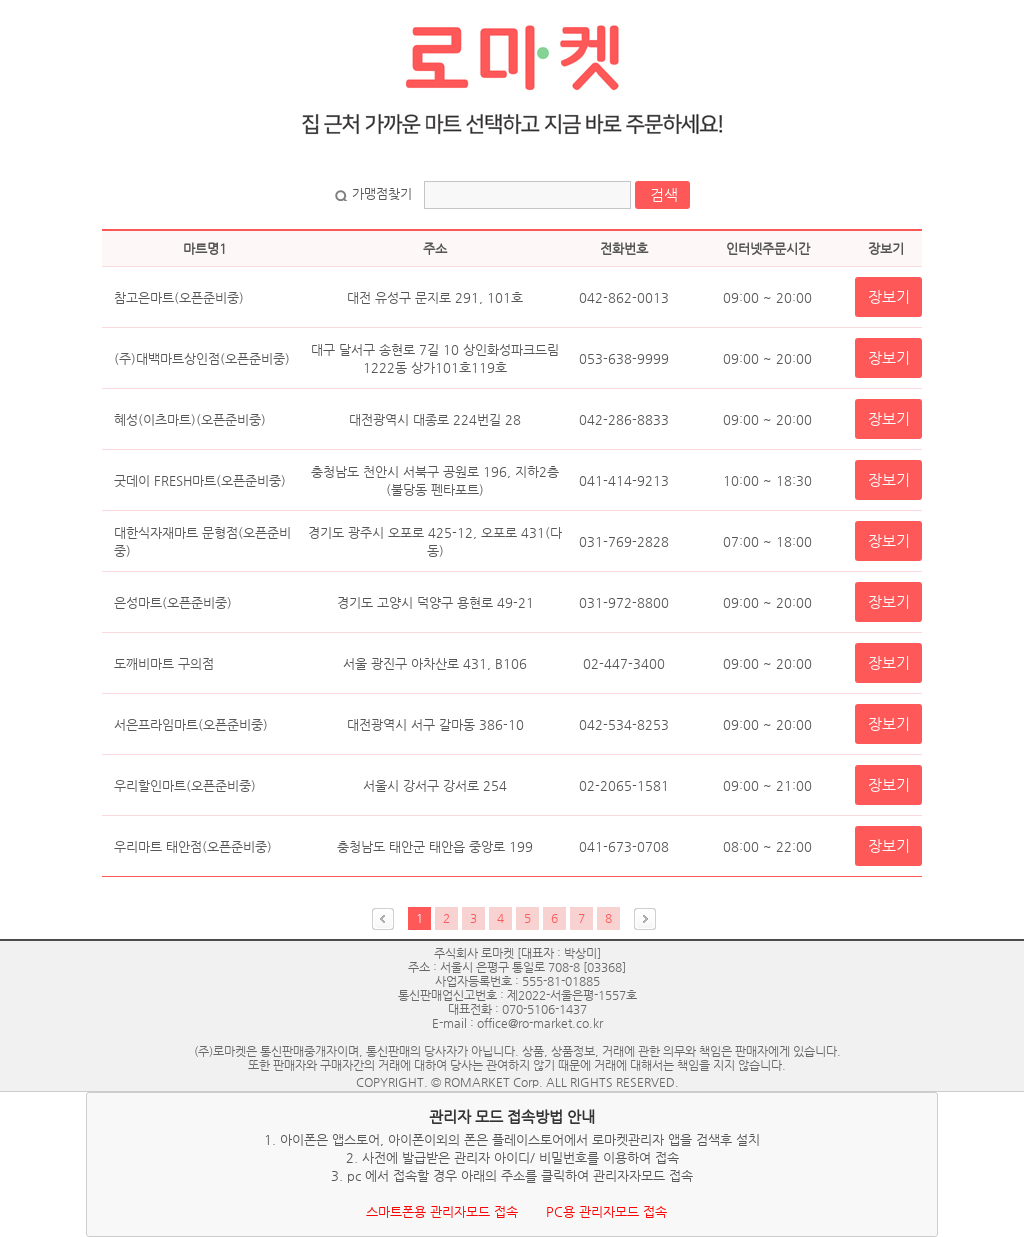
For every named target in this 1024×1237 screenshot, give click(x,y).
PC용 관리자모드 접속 (606, 1211)
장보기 (889, 296)
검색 (664, 194)
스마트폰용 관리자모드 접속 (442, 1211)
